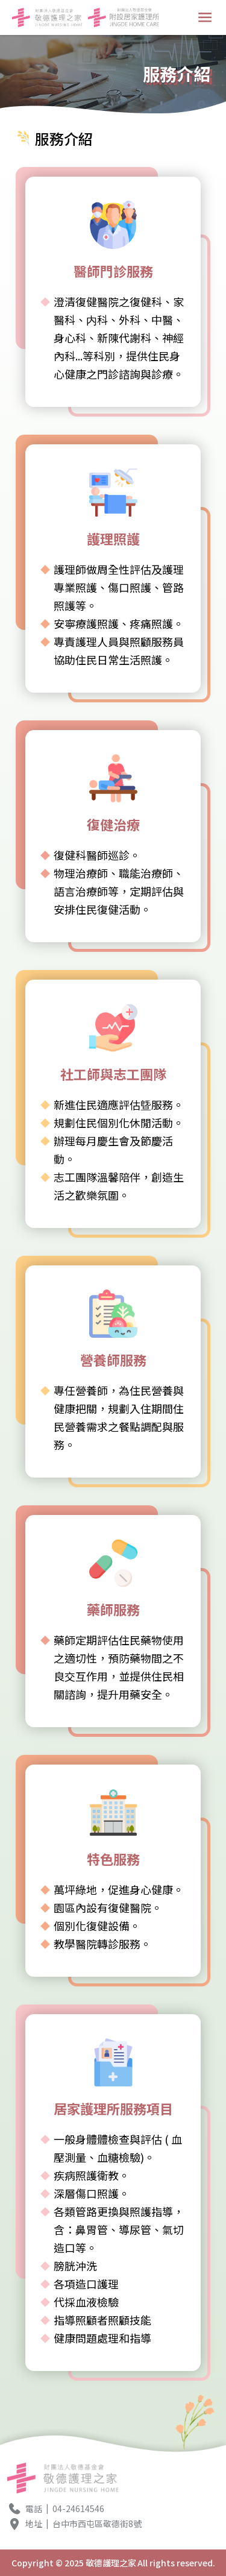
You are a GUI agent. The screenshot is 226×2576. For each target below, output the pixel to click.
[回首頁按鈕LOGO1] (47, 17)
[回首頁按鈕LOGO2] (123, 17)
